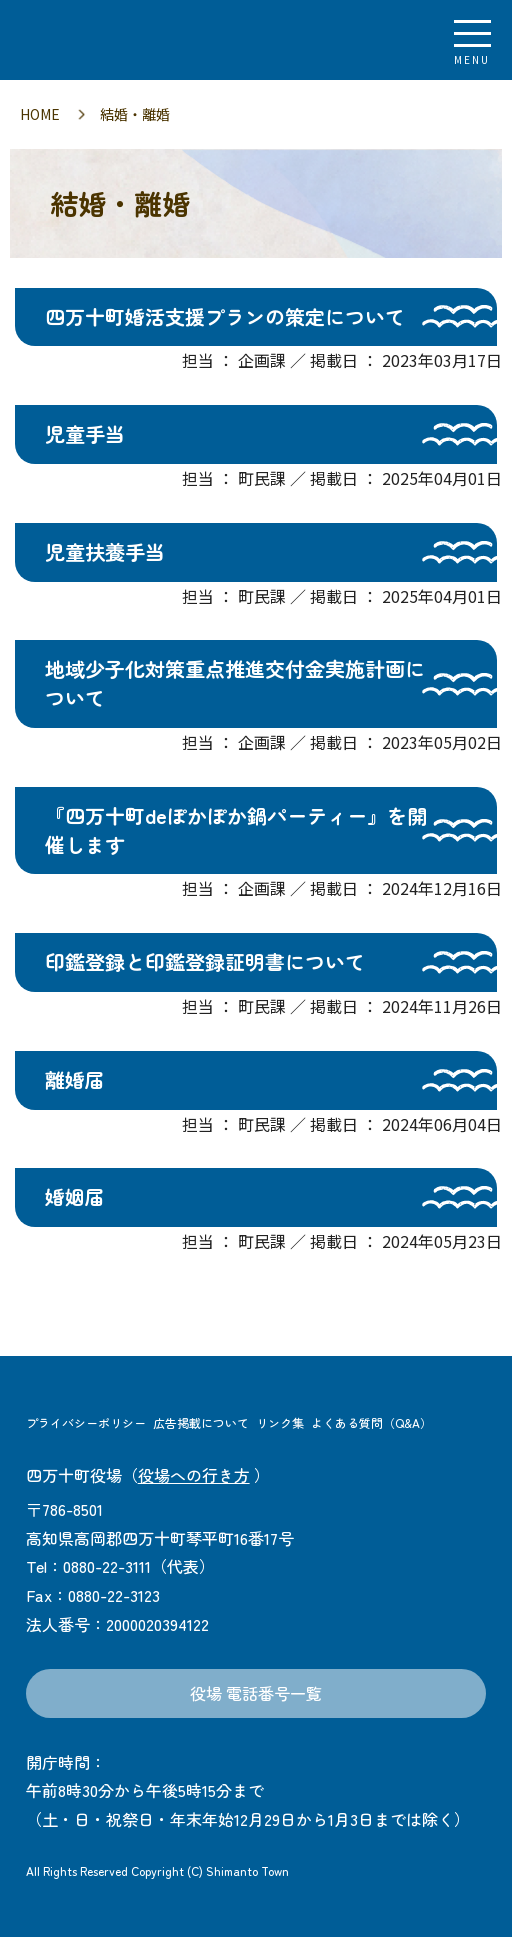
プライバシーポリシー (86, 1422)
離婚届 (75, 1079)
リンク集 (280, 1422)
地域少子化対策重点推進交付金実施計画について (235, 683)
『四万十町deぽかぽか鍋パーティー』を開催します (236, 830)
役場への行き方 (194, 1475)
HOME (40, 114)
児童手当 (85, 433)
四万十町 (125, 40)
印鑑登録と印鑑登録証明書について (205, 961)
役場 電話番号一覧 (256, 1693)
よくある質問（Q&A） (371, 1422)
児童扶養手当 (105, 551)
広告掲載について (201, 1422)
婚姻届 (75, 1196)
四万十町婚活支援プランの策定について (225, 316)
